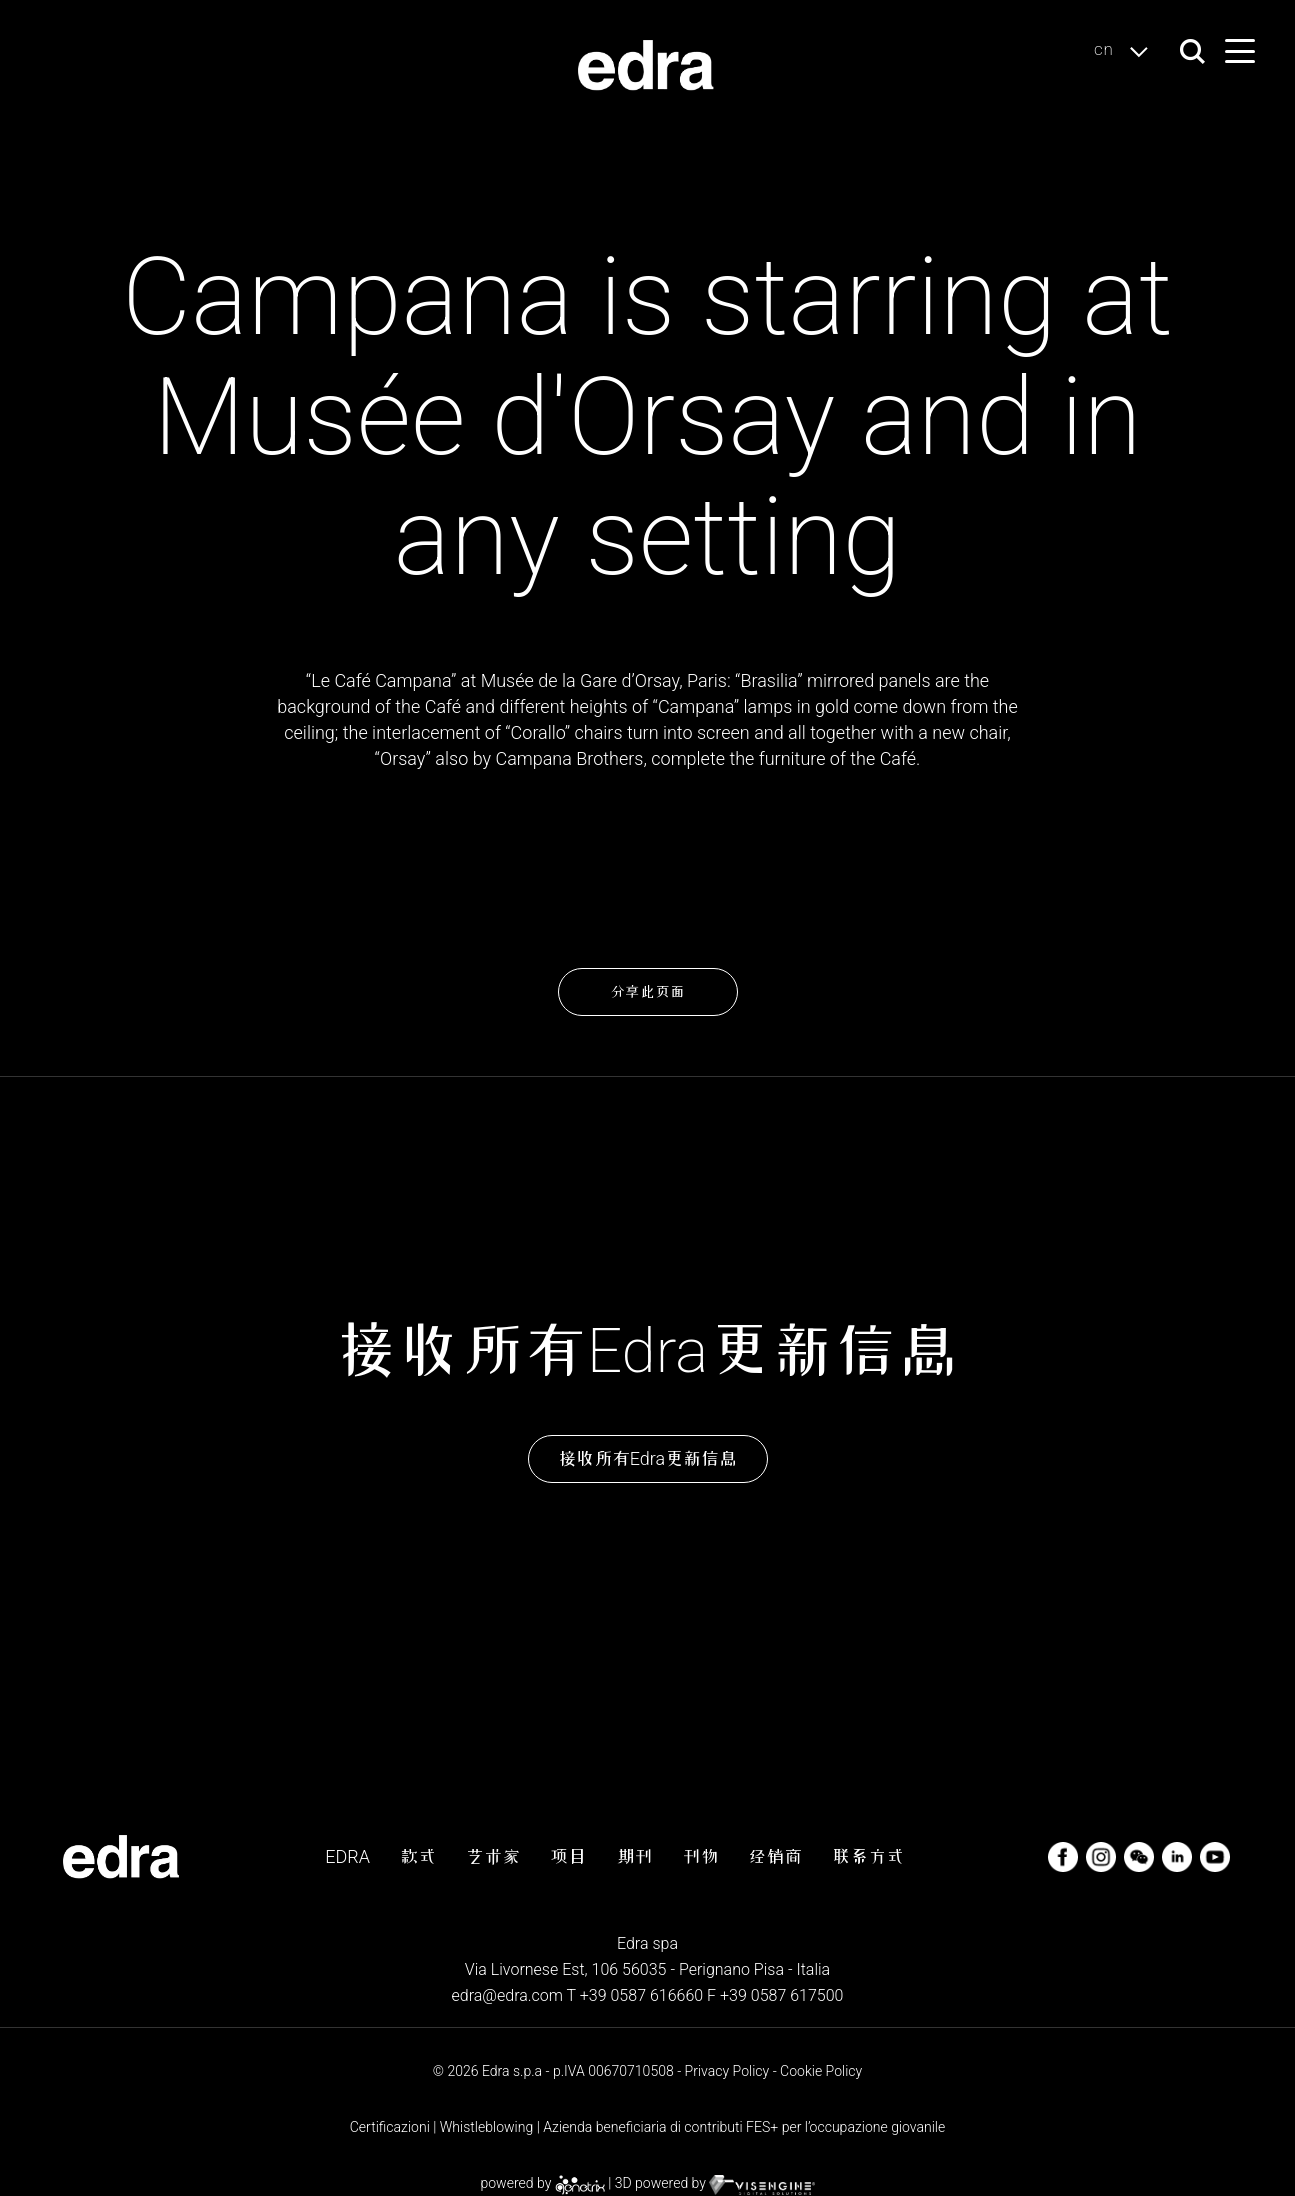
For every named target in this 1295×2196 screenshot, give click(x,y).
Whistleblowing (487, 2127)
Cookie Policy (821, 2071)
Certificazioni (390, 2127)
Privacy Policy (727, 2071)
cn (1126, 51)
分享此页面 (647, 992)
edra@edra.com (507, 1995)
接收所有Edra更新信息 (647, 1458)
